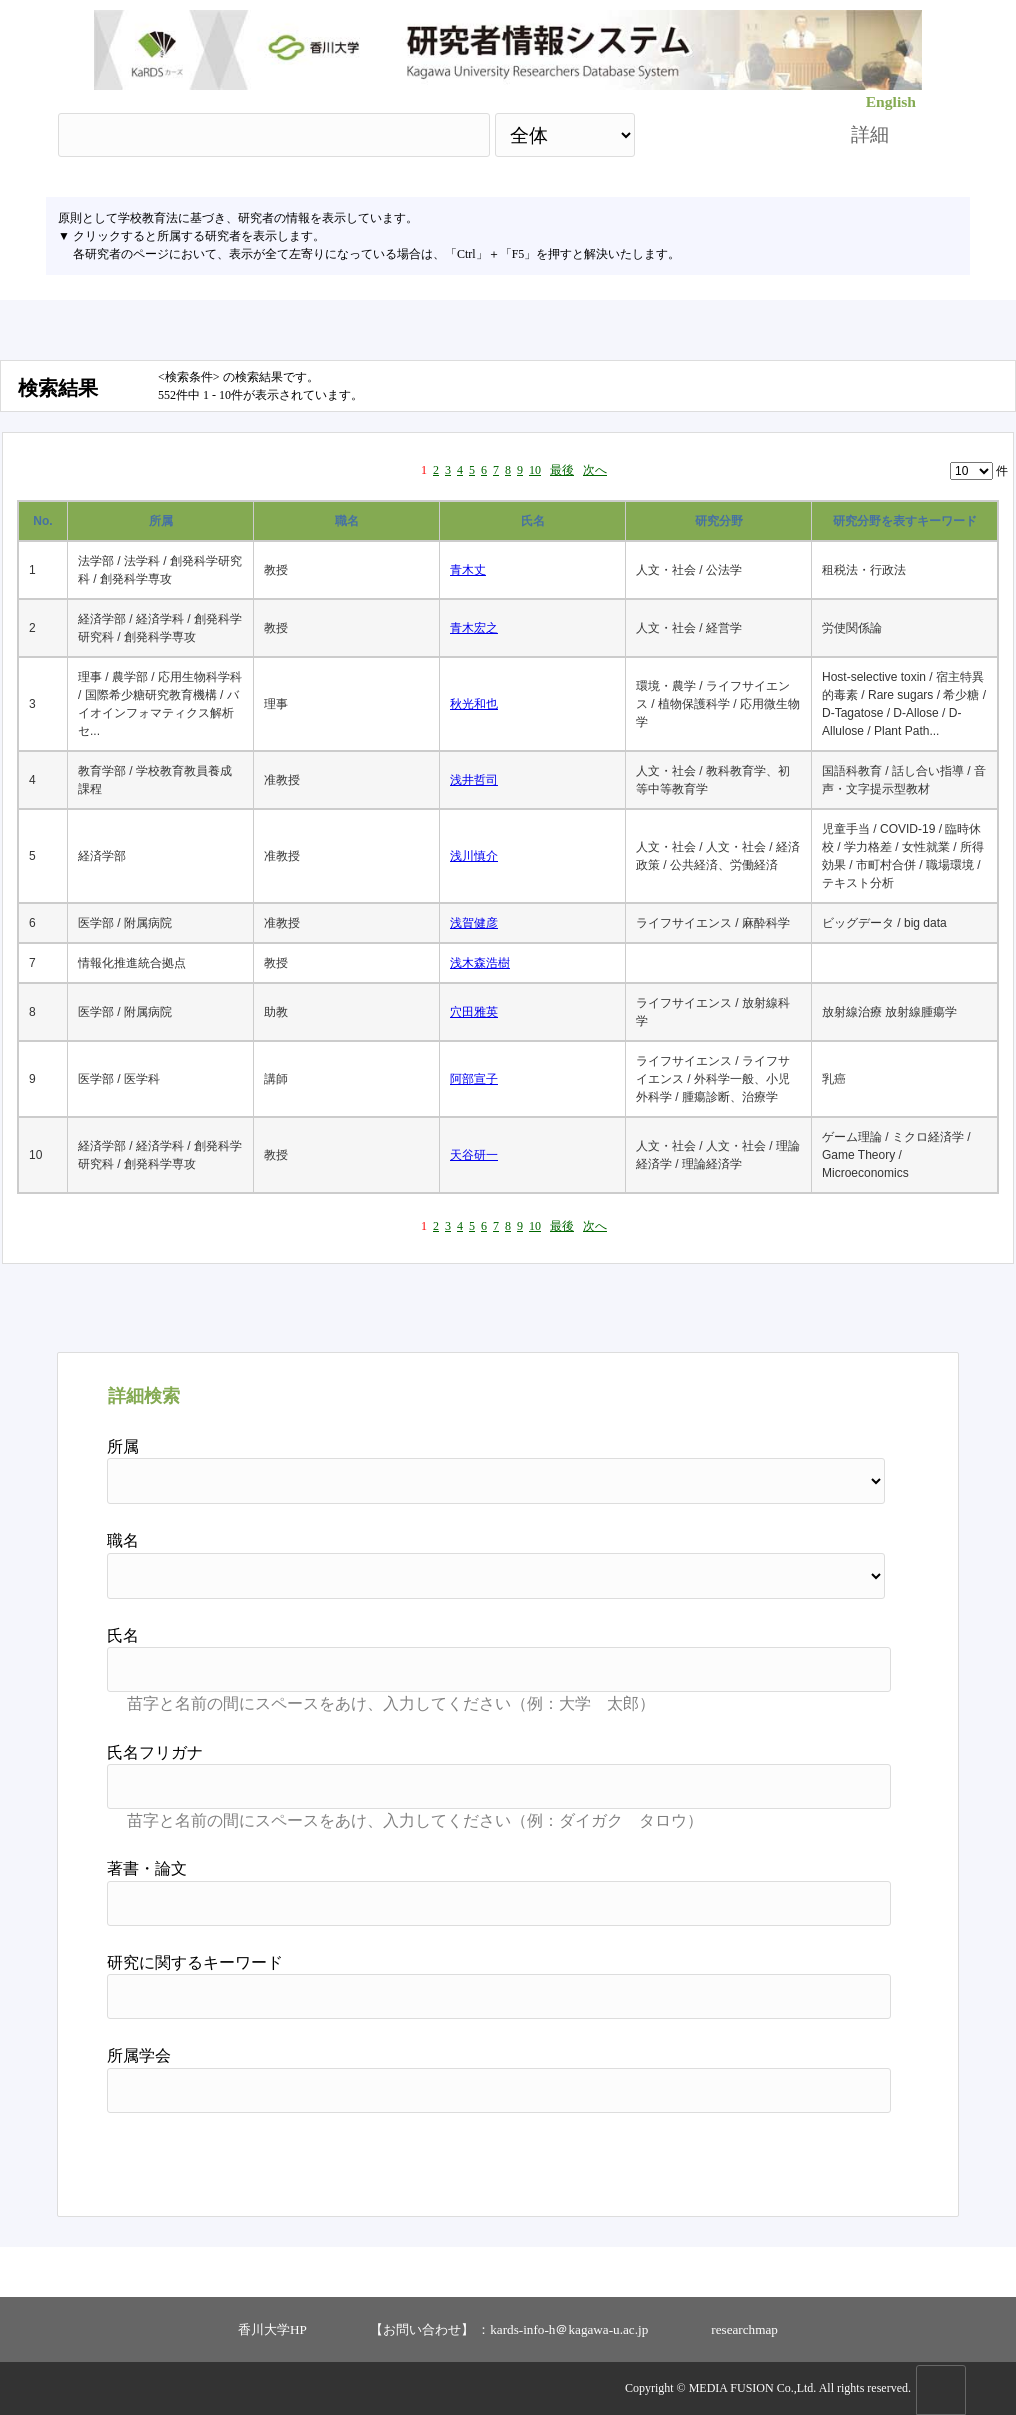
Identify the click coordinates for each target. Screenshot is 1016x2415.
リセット (840, 2157)
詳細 (870, 134)
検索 (725, 134)
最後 (562, 470)
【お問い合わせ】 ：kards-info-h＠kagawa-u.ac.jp (509, 2329)
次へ (595, 470)
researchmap (744, 2329)
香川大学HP (272, 2329)
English (891, 101)
